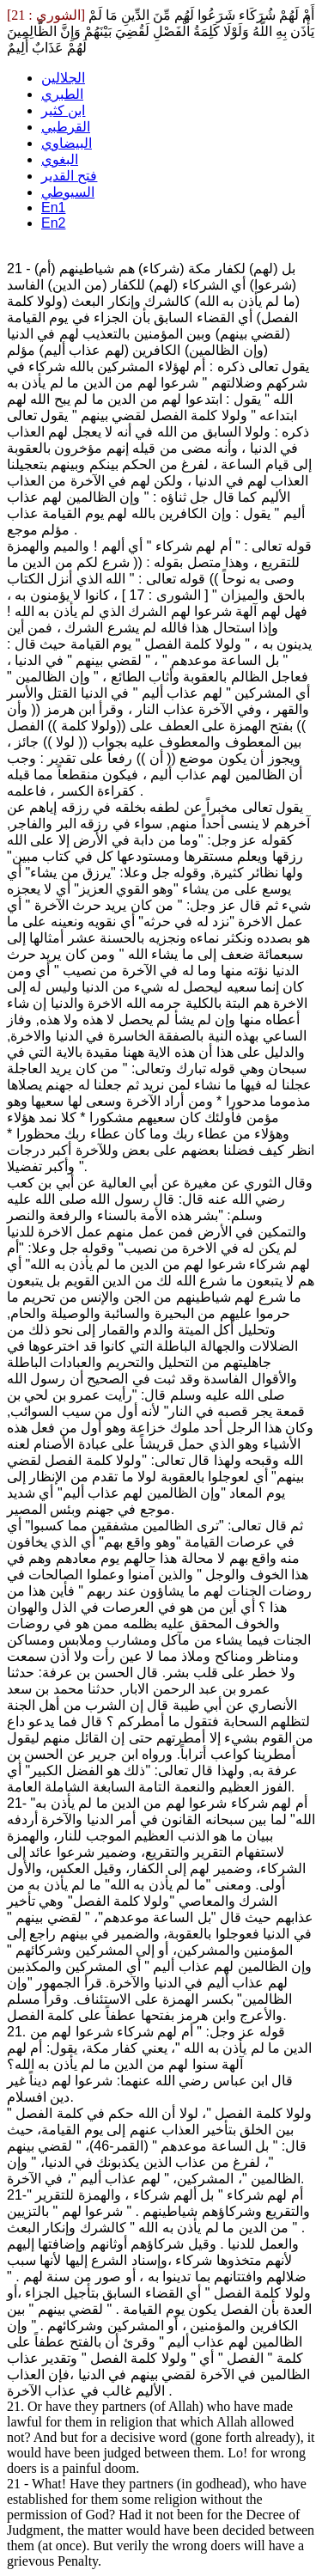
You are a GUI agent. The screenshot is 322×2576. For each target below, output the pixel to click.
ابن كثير (63, 110)
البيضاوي (66, 143)
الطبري (62, 94)
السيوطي (67, 192)
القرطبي (65, 126)
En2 (53, 223)
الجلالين (63, 77)
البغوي (59, 159)
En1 (53, 207)
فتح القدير (69, 175)
